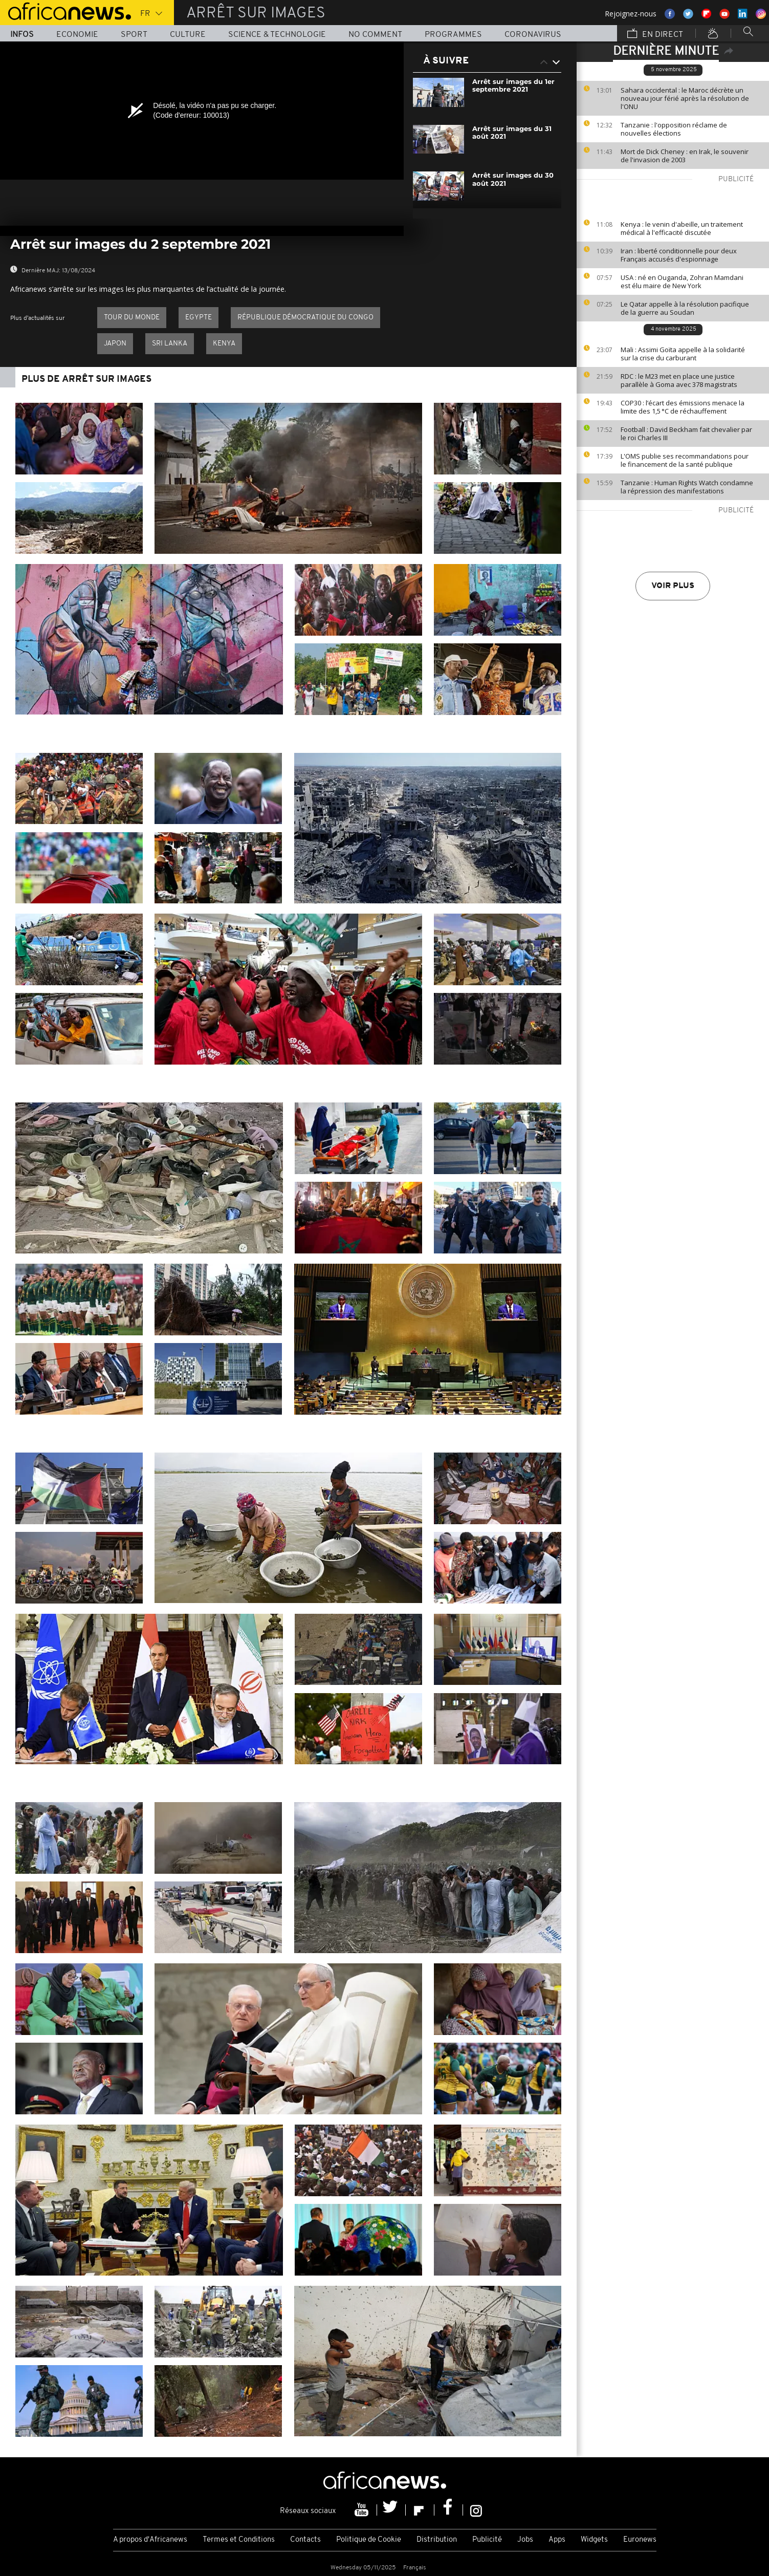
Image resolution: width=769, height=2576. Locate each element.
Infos (22, 35)
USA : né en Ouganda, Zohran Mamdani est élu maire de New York (682, 281)
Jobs (525, 2540)
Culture (188, 35)
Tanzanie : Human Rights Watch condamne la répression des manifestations (687, 487)
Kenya (224, 344)
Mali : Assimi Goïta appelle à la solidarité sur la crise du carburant (683, 353)
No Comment (375, 35)
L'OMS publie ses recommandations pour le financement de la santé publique (685, 460)
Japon (115, 344)
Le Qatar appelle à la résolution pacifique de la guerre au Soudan (685, 308)
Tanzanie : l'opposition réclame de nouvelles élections (674, 129)
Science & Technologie (277, 35)
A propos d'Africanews (150, 2540)
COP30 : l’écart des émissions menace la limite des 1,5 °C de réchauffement (682, 407)
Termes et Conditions (239, 2540)
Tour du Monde (132, 317)
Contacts (305, 2540)
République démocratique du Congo (305, 317)
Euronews (639, 2540)
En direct (655, 34)
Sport (134, 35)
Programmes (453, 35)
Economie (77, 35)
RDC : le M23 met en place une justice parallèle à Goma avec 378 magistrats (679, 380)
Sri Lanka (169, 344)
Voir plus (672, 586)
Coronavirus (532, 35)
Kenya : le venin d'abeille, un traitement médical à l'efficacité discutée (682, 228)
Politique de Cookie (368, 2540)
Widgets (594, 2540)
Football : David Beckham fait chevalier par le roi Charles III (686, 433)
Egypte (198, 317)
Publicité (487, 2540)
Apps (556, 2540)
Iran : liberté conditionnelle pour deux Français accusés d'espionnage (679, 255)
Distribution (436, 2540)
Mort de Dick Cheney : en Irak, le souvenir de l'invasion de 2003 (685, 155)
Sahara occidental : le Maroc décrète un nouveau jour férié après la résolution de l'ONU (685, 98)
